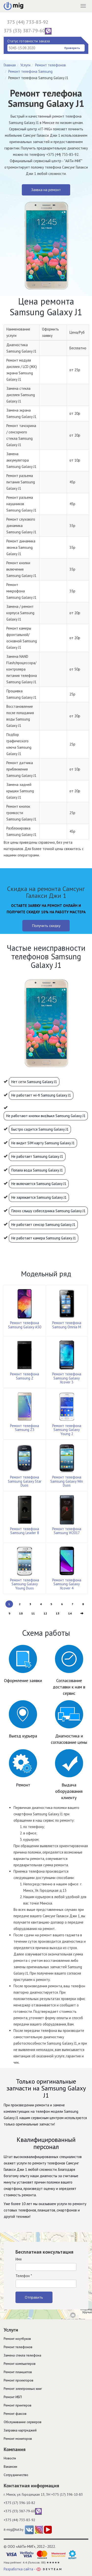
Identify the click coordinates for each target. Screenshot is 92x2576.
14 (70, 1613)
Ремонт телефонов (50, 65)
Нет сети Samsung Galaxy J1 (34, 1081)
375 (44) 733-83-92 (27, 22)
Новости (10, 2458)
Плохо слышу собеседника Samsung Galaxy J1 (48, 1211)
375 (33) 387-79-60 (28, 31)
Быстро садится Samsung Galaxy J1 (39, 1129)
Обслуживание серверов (22, 2422)
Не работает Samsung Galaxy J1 (37, 1156)
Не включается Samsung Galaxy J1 (38, 1183)
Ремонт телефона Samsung (30, 71)
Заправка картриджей (20, 2430)
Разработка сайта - (32, 2569)
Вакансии (10, 2466)
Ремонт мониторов (18, 2438)
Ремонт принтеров (17, 2405)
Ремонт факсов (15, 2413)
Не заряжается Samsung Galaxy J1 (38, 1197)
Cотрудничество (16, 2475)
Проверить (72, 48)
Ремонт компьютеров (20, 2363)
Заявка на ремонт (46, 189)
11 (33, 1613)
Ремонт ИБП (13, 2397)
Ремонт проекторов (18, 2380)
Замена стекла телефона (22, 2355)
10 (21, 1613)
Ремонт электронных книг (23, 2388)
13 (57, 1613)
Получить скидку (46, 925)
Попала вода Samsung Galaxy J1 (37, 1170)
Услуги (25, 65)
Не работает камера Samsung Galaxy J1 (43, 1238)
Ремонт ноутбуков (17, 2338)
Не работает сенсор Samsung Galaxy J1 (43, 1224)
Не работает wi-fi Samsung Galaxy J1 (41, 1095)
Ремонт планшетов (18, 2372)
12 (45, 1613)
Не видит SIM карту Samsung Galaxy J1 (43, 1143)
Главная (10, 65)
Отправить (34, 2297)
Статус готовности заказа (28, 41)
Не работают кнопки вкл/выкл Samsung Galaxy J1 (45, 1115)
